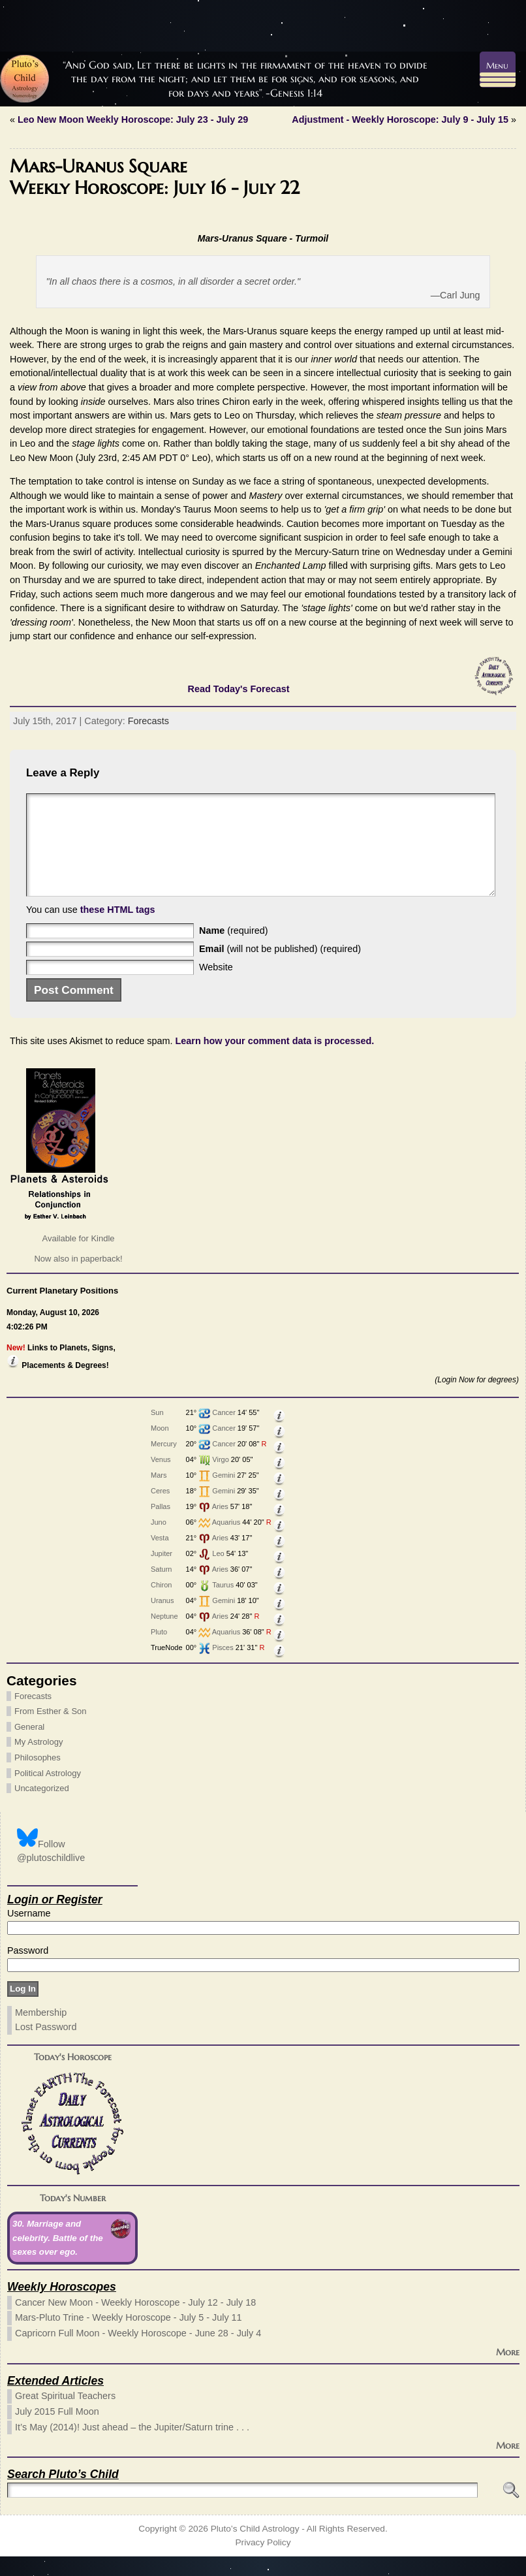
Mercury (164, 1463)
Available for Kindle (78, 1258)
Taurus (223, 1604)
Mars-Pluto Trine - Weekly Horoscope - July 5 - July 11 (128, 2337)
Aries (220, 1526)
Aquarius (226, 1542)
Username (28, 1933)
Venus (161, 1479)
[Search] (242, 2509)
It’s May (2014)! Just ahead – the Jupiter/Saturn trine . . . (132, 2446)
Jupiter (161, 1573)
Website (216, 986)
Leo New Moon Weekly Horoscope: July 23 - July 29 (133, 119)
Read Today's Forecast (239, 689)
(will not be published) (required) (280, 968)
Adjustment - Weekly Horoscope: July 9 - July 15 (400, 119)
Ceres (160, 1510)
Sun (157, 1432)
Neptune (164, 1636)
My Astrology (38, 1761)
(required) (233, 950)
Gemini (223, 1495)
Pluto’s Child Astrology (255, 2548)
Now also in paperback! (78, 1278)
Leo (218, 1573)
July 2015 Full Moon (57, 2431)
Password (27, 1970)
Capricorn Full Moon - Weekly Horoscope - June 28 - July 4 (138, 2352)
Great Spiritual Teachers (65, 2415)
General (29, 1746)
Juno (158, 1542)
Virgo (220, 1479)
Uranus (162, 1620)
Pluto (159, 1651)
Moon (160, 1448)
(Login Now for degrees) (477, 1399)
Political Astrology (47, 1793)
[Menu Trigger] (498, 69)
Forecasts (148, 721)
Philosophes (37, 1777)
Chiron (161, 1604)
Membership (41, 2032)
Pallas (160, 1526)
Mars (158, 1495)
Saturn (161, 1589)
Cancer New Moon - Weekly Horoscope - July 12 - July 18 (135, 2322)
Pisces (222, 1667)
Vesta (160, 1557)
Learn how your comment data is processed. (275, 1060)
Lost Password (45, 2046)
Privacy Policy (262, 2562)
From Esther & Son (50, 1731)
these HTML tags (117, 929)
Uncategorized (41, 1808)
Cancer (223, 1432)
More (507, 2371)
